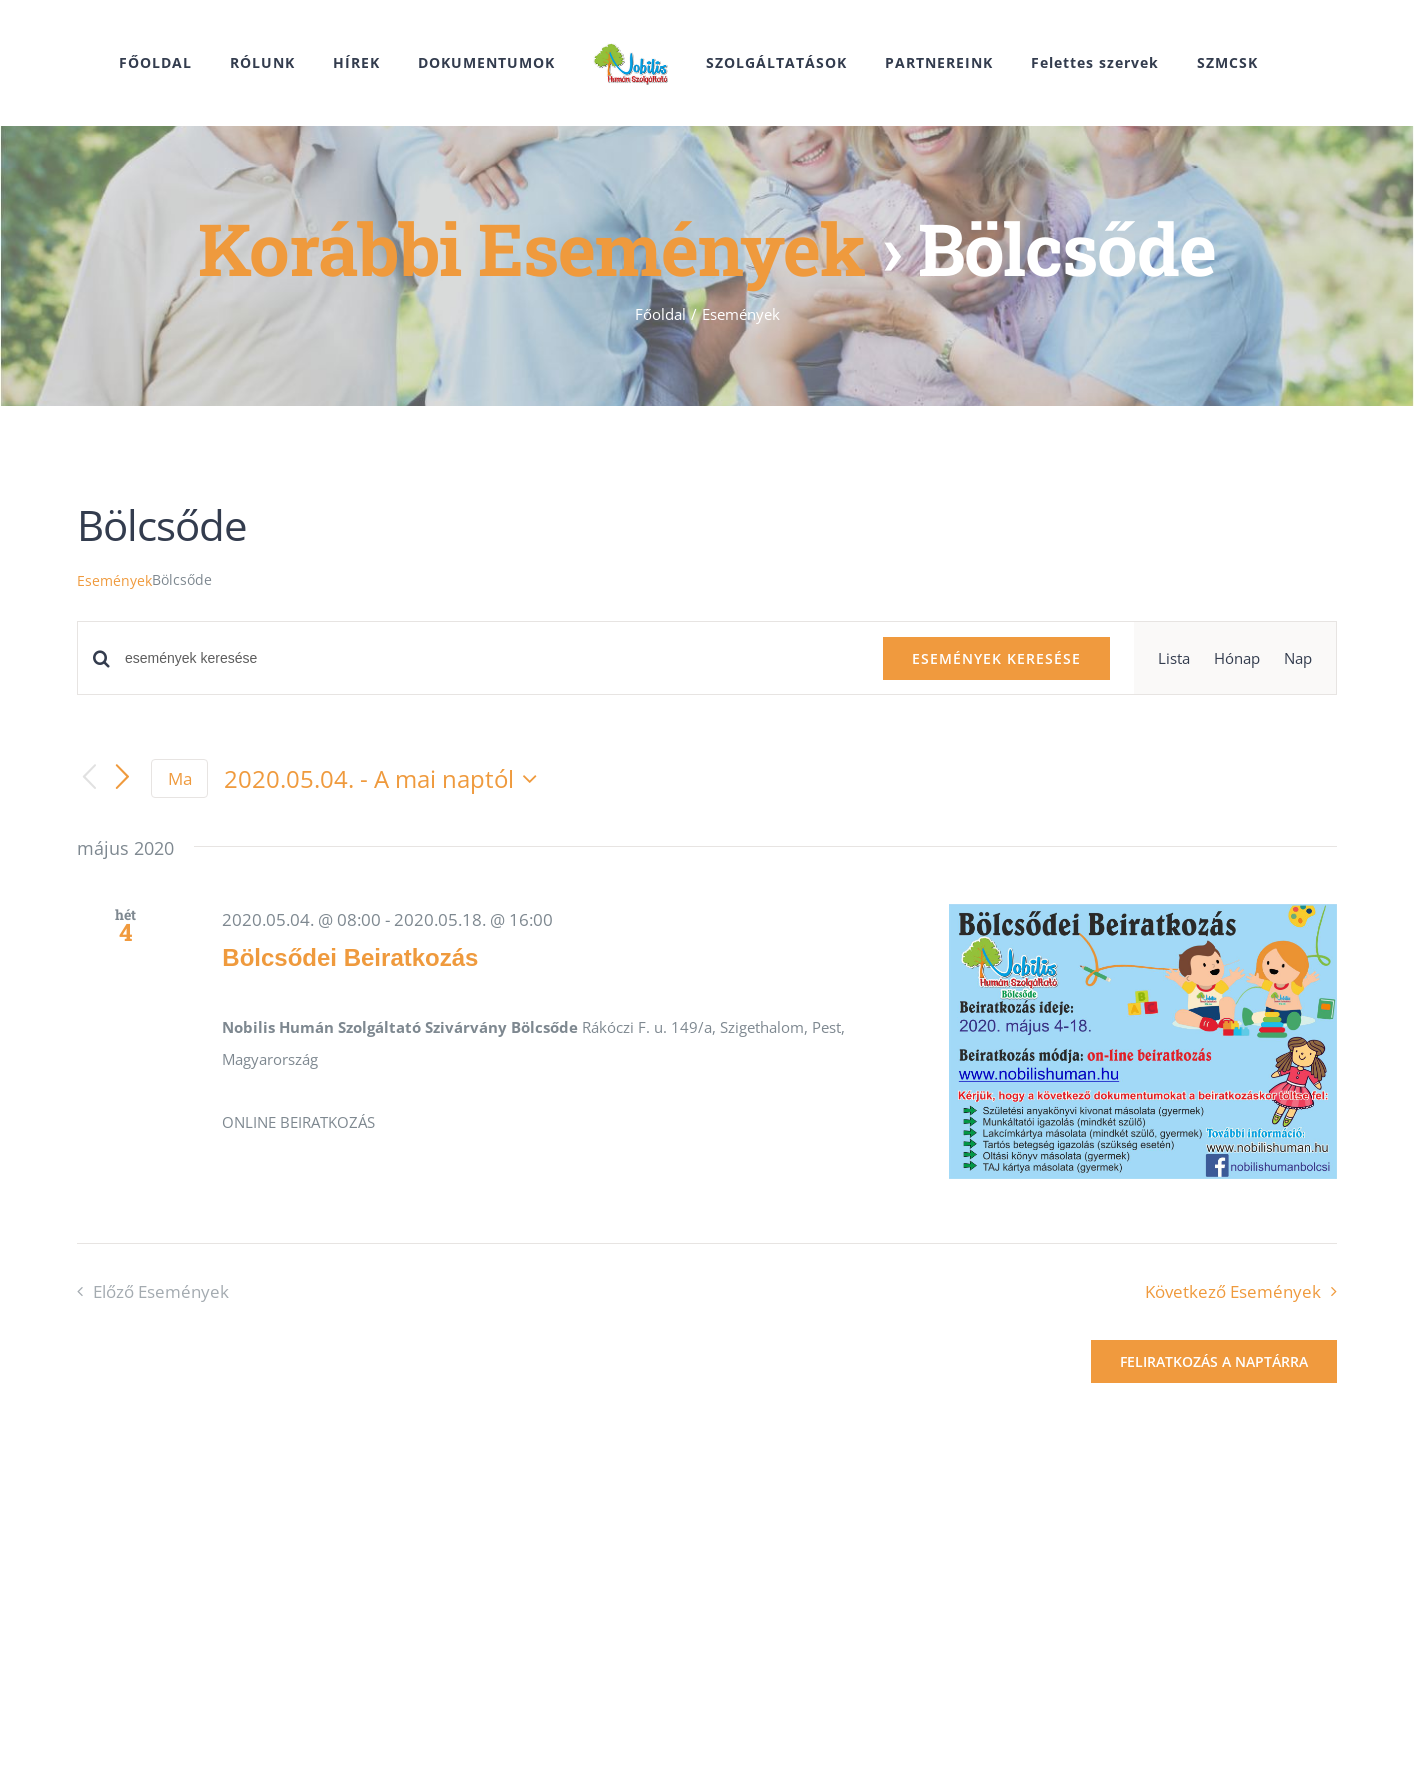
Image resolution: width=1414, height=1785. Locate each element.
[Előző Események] (89, 778)
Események (114, 580)
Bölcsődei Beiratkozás (350, 957)
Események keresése (996, 658)
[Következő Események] (123, 779)
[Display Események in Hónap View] (1237, 658)
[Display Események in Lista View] (1174, 658)
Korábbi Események (531, 248)
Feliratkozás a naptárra (1214, 1361)
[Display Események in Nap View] (1298, 658)
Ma (180, 778)
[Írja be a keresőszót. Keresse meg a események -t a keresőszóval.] (492, 658)
